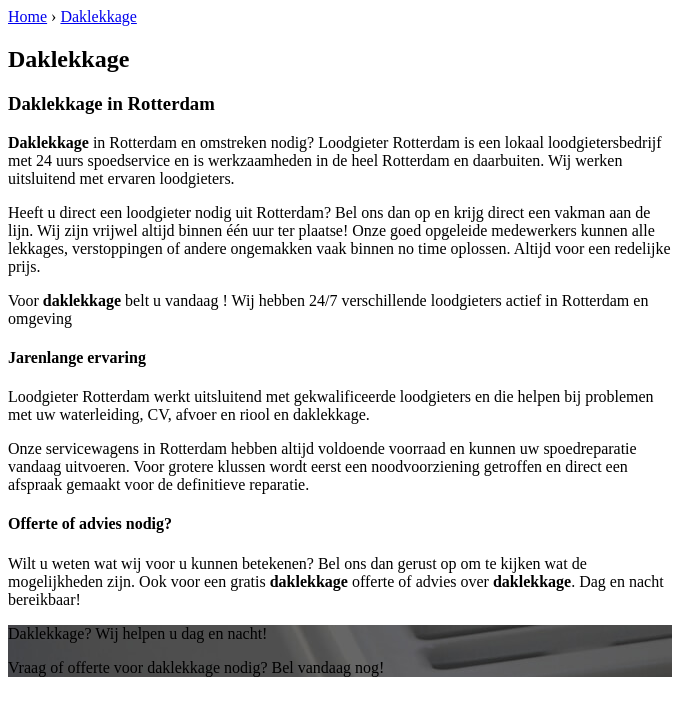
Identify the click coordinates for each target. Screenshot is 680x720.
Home (27, 16)
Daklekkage (98, 16)
